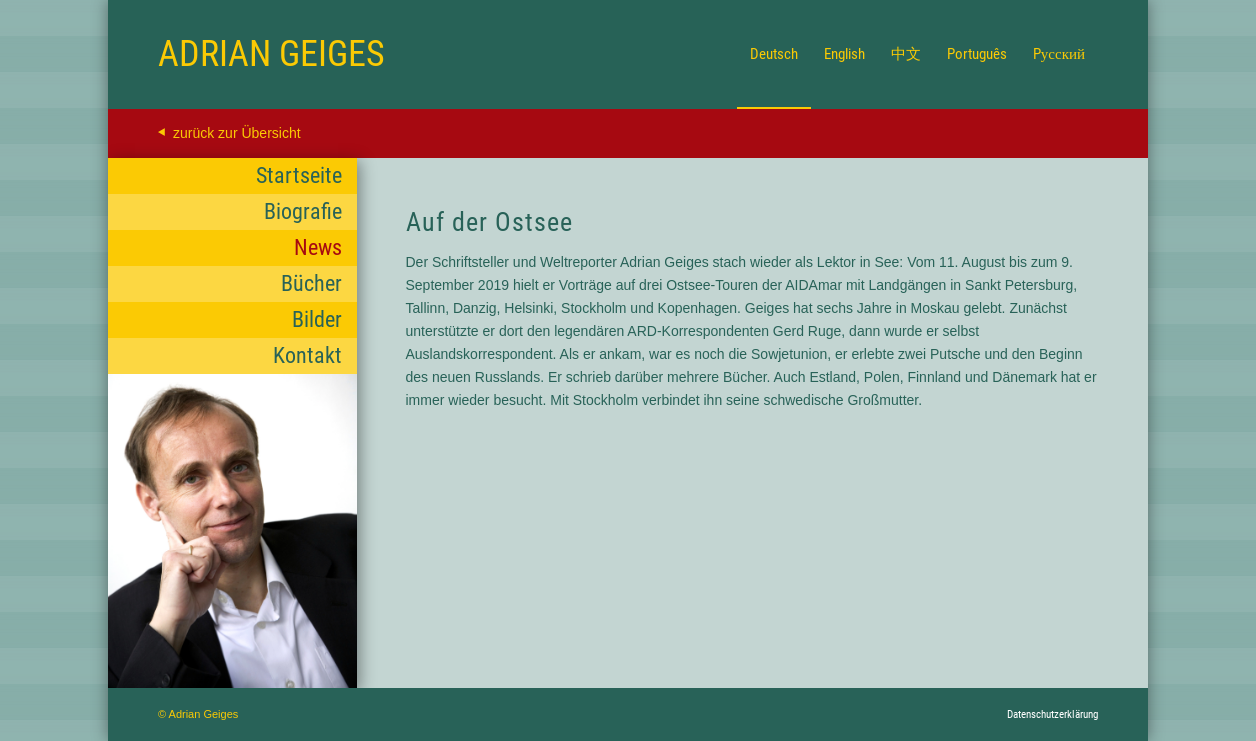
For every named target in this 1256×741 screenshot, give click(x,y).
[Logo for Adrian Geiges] (271, 54)
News (318, 247)
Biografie (303, 211)
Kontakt (307, 355)
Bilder (317, 319)
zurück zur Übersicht (237, 133)
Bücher (311, 283)
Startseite (299, 175)
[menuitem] (774, 54)
